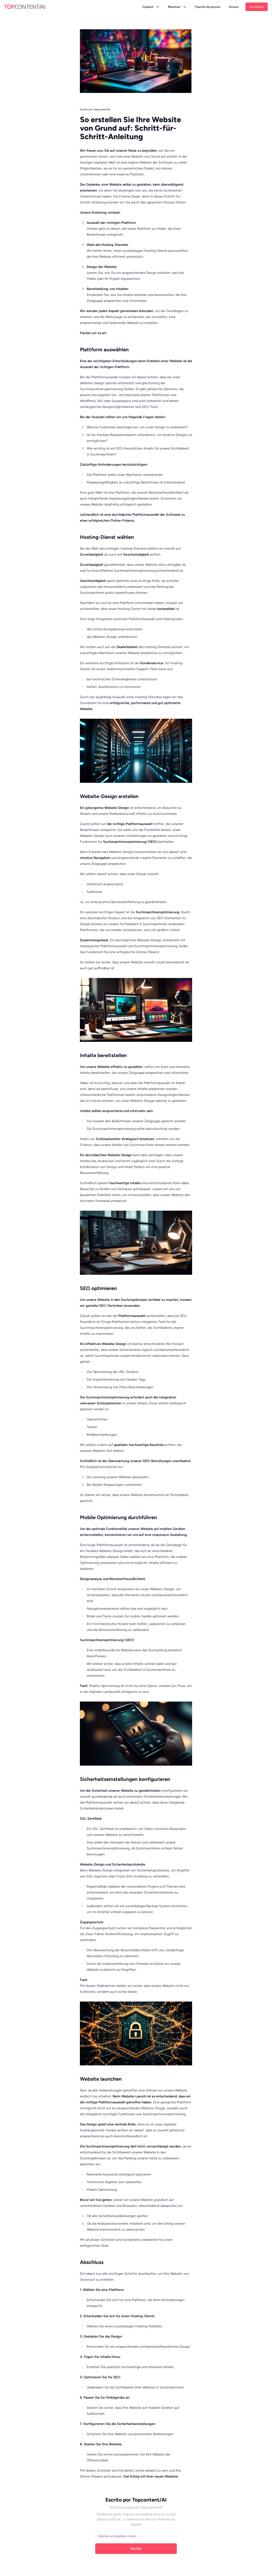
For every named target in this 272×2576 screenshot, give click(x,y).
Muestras (177, 7)
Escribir (136, 2549)
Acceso (234, 7)
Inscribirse (256, 7)
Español (151, 7)
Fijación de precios (207, 7)
